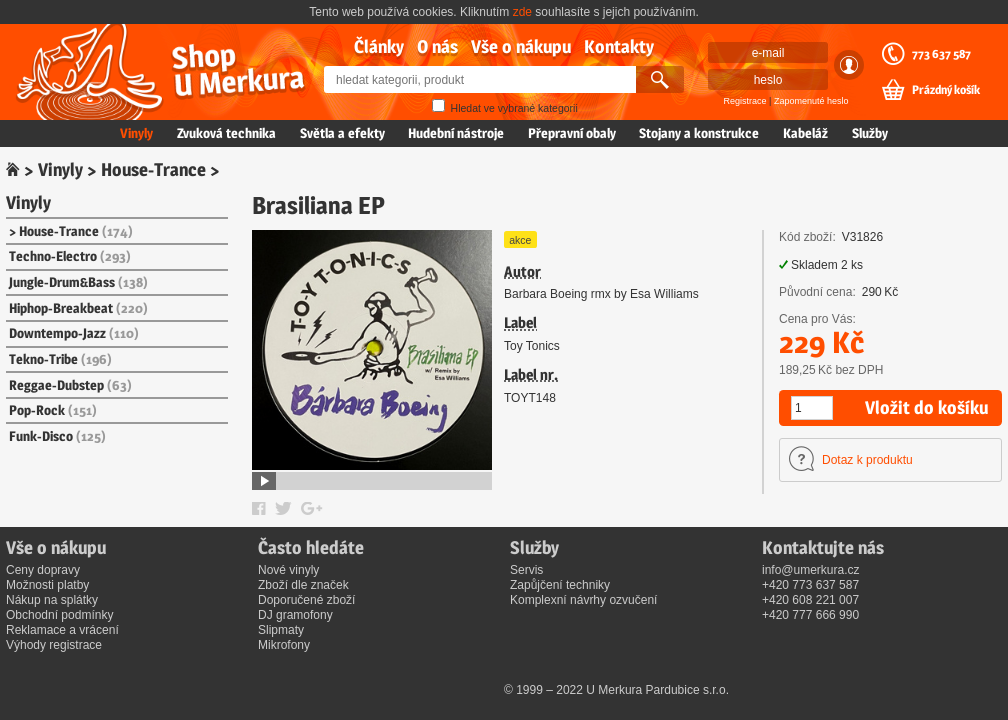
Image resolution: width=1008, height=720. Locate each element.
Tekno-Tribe (60, 359)
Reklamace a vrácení (62, 630)
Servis (526, 570)
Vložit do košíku (926, 407)
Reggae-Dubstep (70, 385)
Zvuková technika (226, 133)
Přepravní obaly (572, 133)
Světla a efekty (342, 133)
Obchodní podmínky (59, 615)
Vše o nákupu (521, 46)
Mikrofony (284, 645)
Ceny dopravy (43, 570)
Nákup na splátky (52, 600)
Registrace (745, 101)
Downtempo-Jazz (74, 333)
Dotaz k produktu (867, 460)
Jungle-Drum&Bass (78, 282)
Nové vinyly (288, 570)
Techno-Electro (70, 256)
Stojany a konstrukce (699, 133)
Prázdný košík (946, 90)
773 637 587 (941, 54)
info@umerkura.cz (811, 570)
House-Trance (153, 169)
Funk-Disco (57, 436)
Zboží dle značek (303, 585)
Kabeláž (805, 133)
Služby (870, 133)
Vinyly (136, 133)
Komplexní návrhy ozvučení (583, 600)
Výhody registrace (54, 645)
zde (522, 12)
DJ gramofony (295, 615)
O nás (437, 46)
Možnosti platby (47, 585)
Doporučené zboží (306, 600)
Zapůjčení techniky (560, 585)
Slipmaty (281, 630)
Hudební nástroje (456, 133)
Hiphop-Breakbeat (78, 308)
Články (379, 46)
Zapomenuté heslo (811, 101)
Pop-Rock (53, 410)
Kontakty (619, 46)
